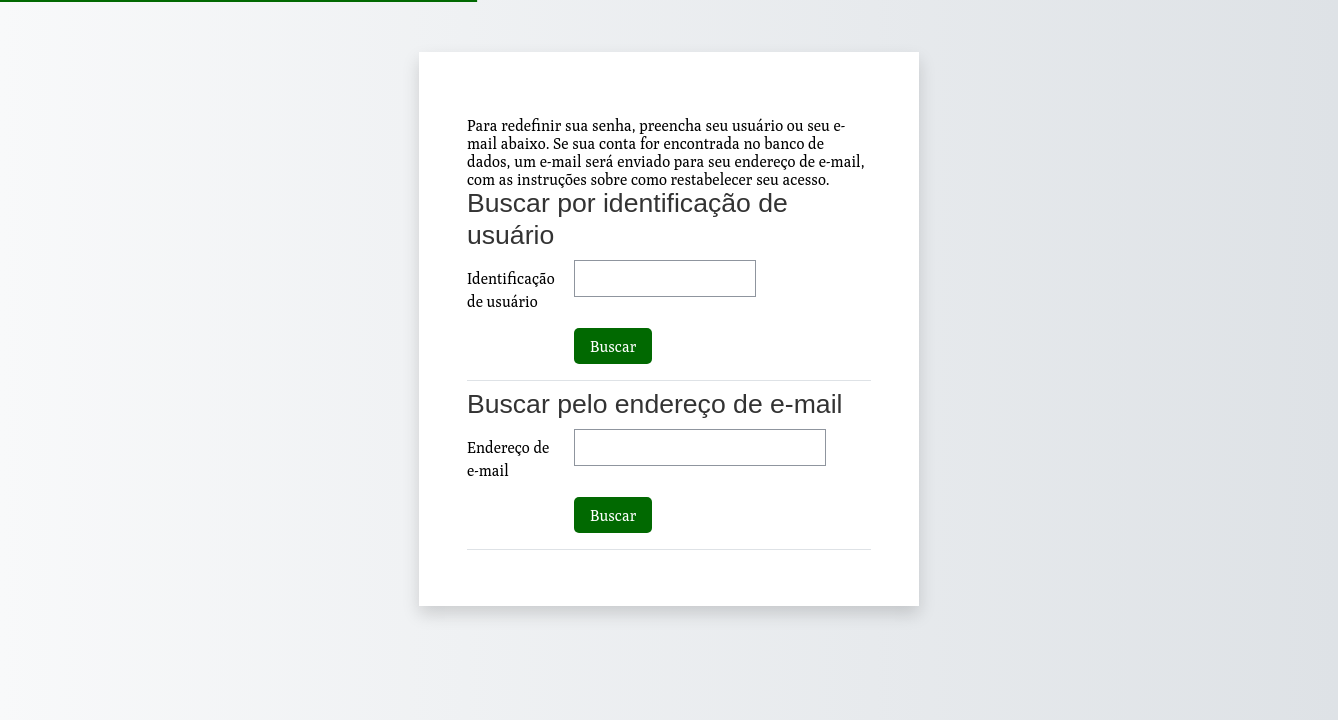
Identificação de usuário (511, 289)
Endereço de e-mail (508, 458)
